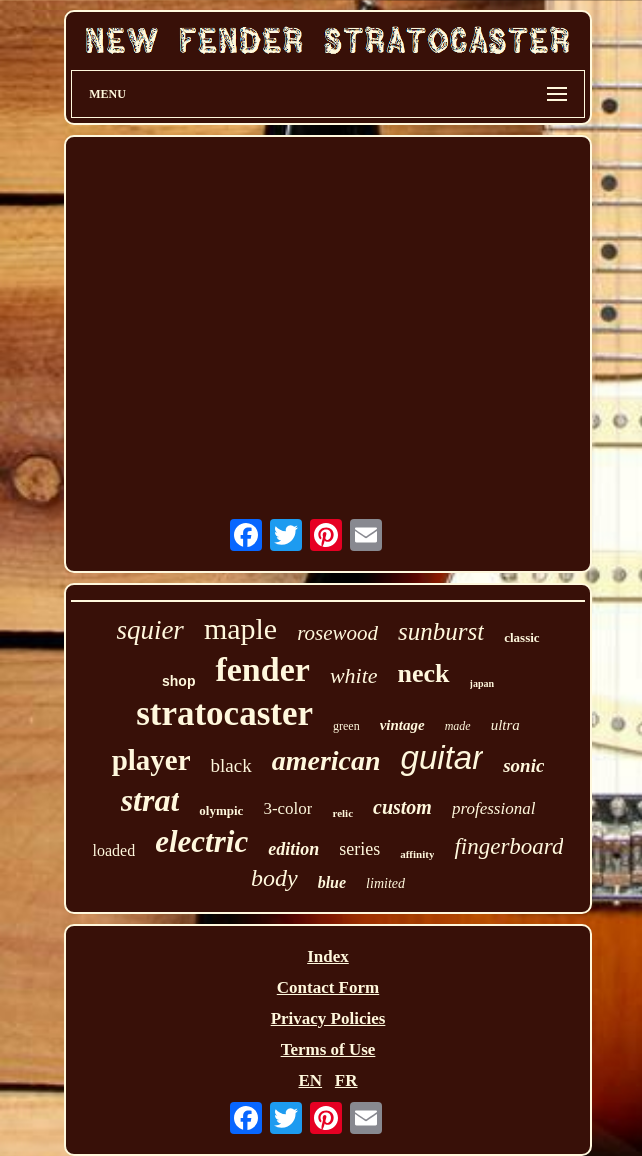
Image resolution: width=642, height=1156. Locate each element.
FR (346, 1080)
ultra (505, 725)
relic (342, 813)
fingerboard (508, 846)
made (458, 726)
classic (521, 637)
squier (150, 630)
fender (262, 669)
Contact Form (328, 987)
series (359, 849)
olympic (221, 810)
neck (424, 673)
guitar (442, 757)
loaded (114, 850)
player (151, 760)
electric (201, 841)
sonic (523, 765)
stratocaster (224, 713)
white (354, 675)
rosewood (337, 633)
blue (332, 882)
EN (310, 1080)
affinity (417, 854)
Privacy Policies (328, 1018)
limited (385, 883)
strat (150, 800)
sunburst (441, 631)
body (274, 878)
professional (493, 808)
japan (482, 683)
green (346, 726)
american (326, 760)
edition (293, 849)
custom (402, 807)
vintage (402, 725)
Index (328, 956)
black (231, 765)
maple (240, 628)
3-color (287, 808)
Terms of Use (328, 1049)
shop (178, 681)
